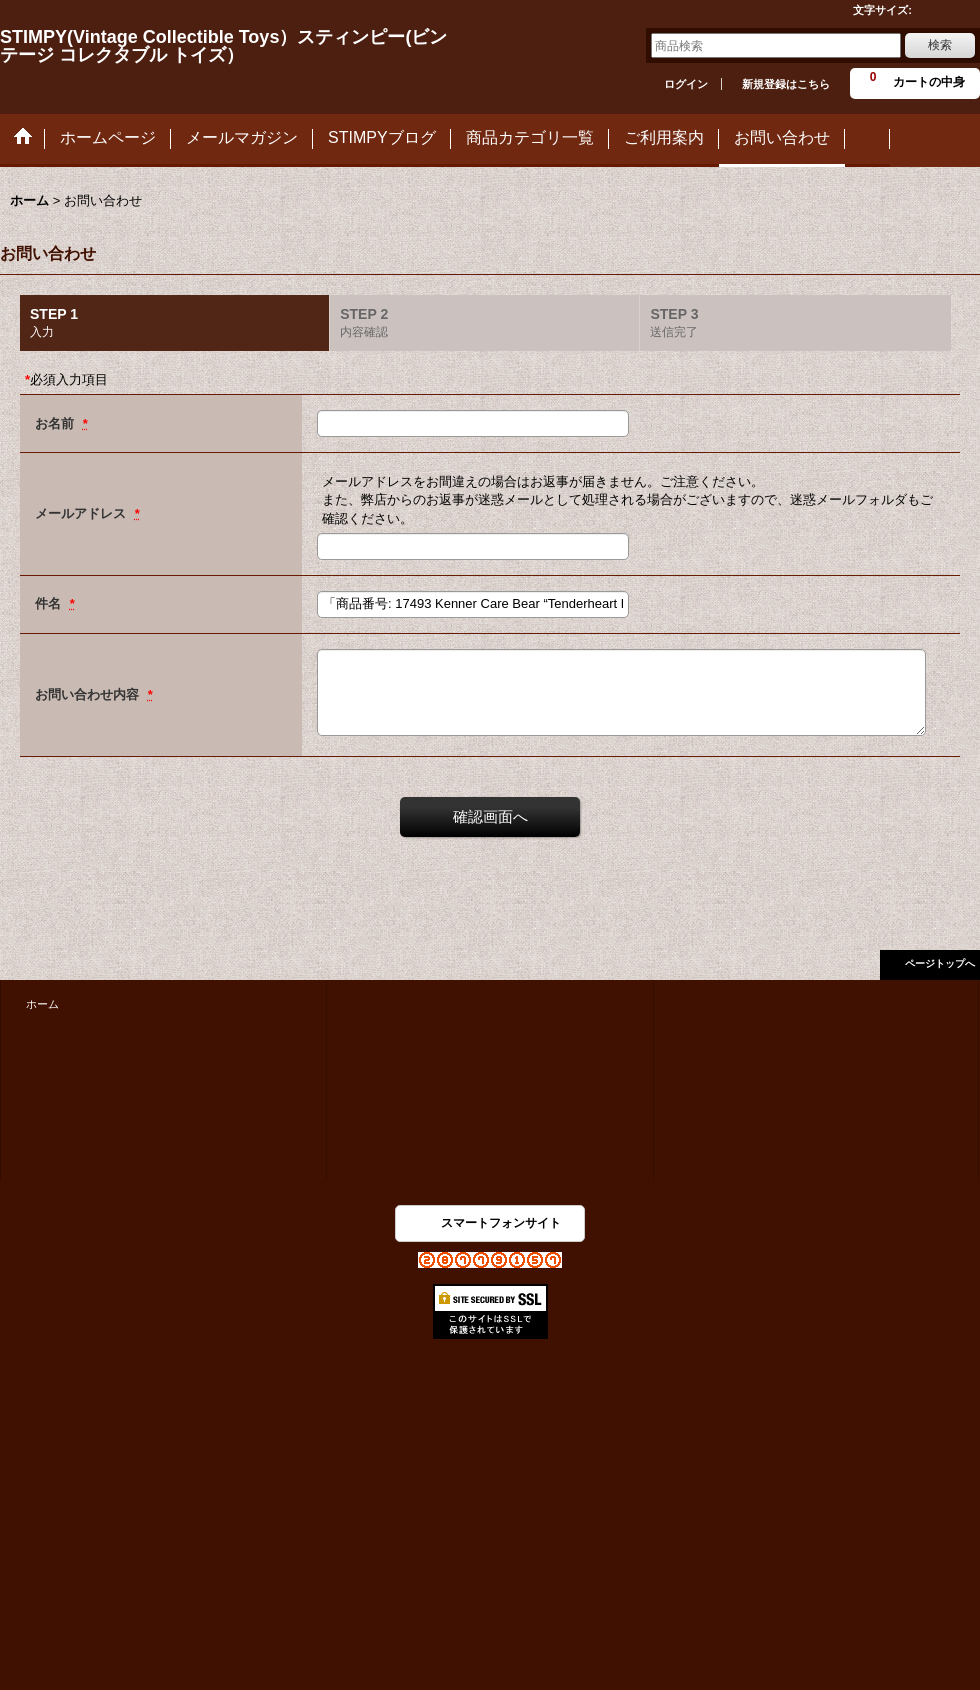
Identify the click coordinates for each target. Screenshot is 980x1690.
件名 (50, 603)
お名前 (56, 423)
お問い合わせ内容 (89, 694)
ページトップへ (940, 963)
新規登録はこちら (786, 84)
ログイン (686, 84)
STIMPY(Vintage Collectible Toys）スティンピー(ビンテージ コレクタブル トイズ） (223, 46)
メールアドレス (82, 513)
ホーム (42, 1004)
